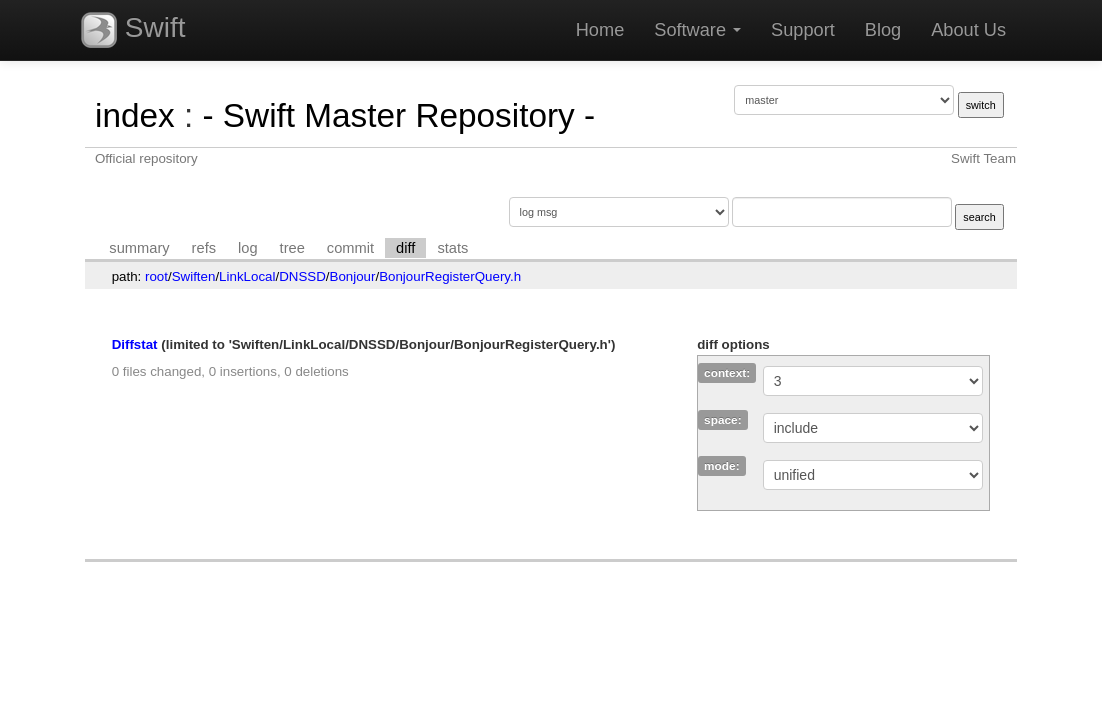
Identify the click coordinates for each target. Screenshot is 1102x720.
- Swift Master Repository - (398, 115)
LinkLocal (247, 276)
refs (204, 248)
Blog (883, 30)
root (156, 276)
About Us (968, 30)
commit (350, 248)
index (135, 115)
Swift (133, 30)
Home (600, 30)
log (248, 248)
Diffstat (135, 344)
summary (139, 248)
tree (292, 248)
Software (697, 30)
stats (452, 248)
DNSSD (302, 276)
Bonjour (353, 276)
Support (803, 30)
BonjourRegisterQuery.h (450, 276)
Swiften (194, 276)
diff (405, 248)
